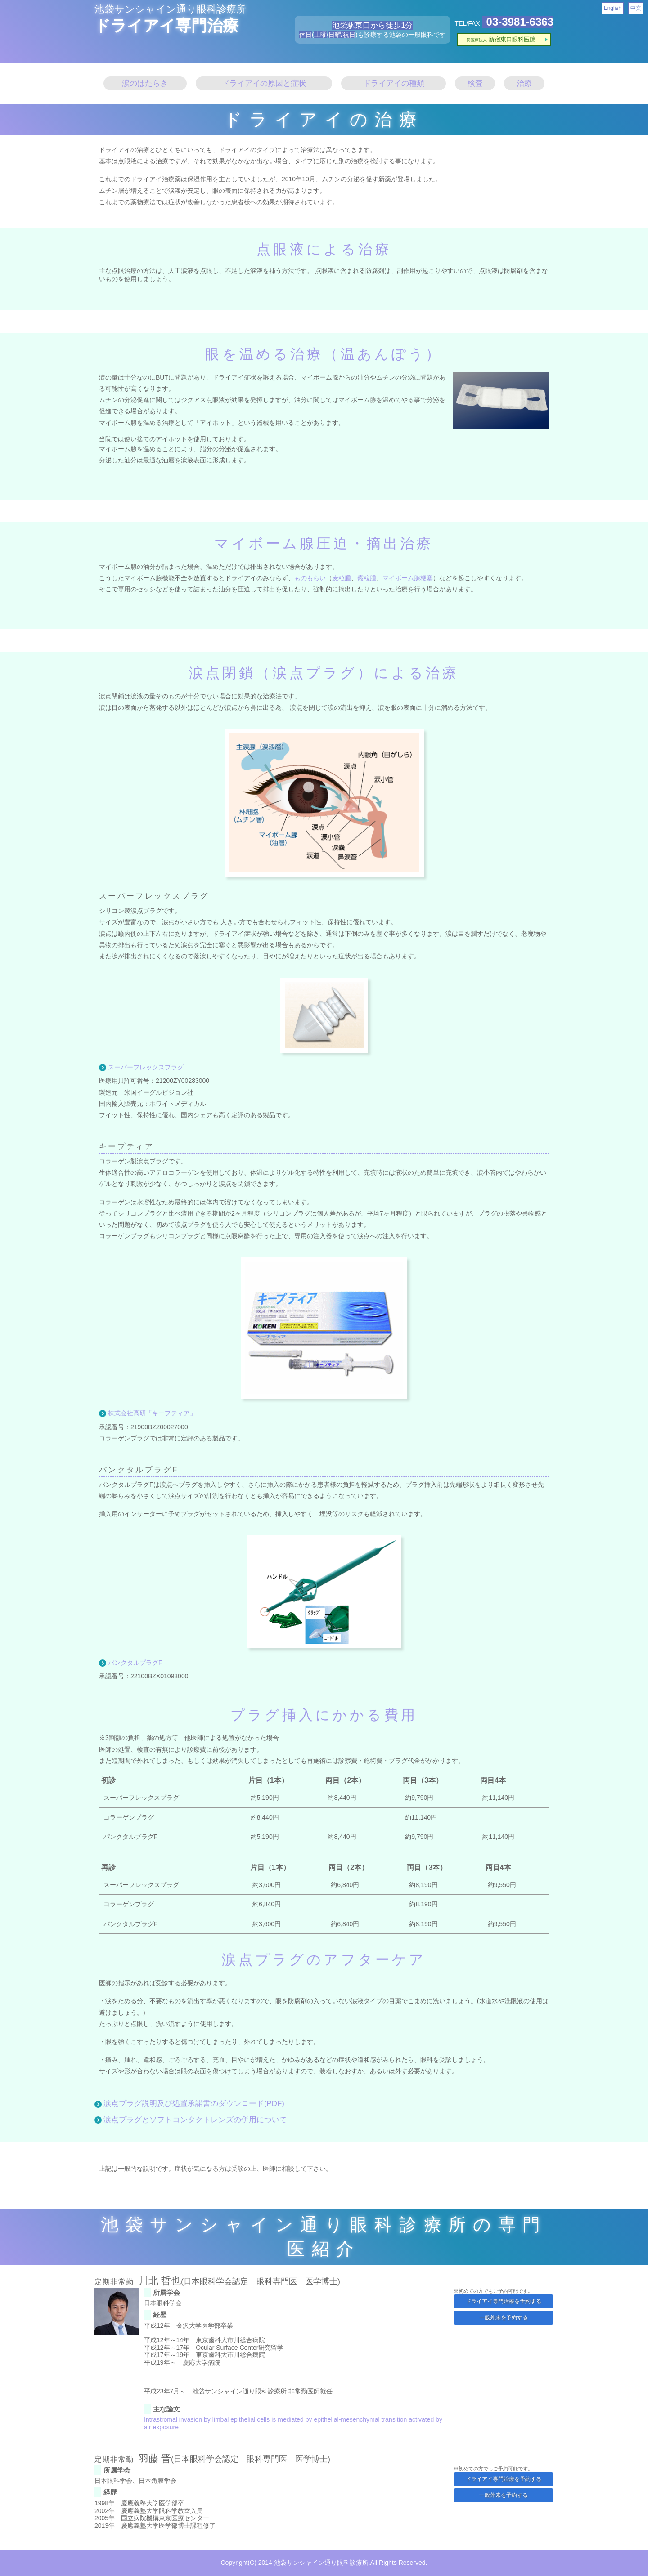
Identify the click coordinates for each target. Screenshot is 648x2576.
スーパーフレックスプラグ (146, 1067)
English (612, 8)
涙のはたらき (145, 83)
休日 (305, 34)
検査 (475, 83)
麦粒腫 (341, 577)
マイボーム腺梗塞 (407, 577)
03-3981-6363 (520, 22)
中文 (635, 8)
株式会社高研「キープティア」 (152, 1413)
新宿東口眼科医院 (501, 39)
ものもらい (310, 577)
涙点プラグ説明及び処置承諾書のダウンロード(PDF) (194, 2103)
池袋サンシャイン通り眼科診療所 (170, 9)
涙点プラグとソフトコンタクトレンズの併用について (195, 2119)
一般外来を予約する (503, 2317)
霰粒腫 (366, 577)
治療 (524, 83)
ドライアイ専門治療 (166, 25)
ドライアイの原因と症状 (264, 83)
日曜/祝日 (342, 34)
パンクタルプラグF (135, 1662)
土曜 (320, 34)
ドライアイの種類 (393, 83)
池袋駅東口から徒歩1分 (372, 25)
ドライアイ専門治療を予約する (503, 2301)
